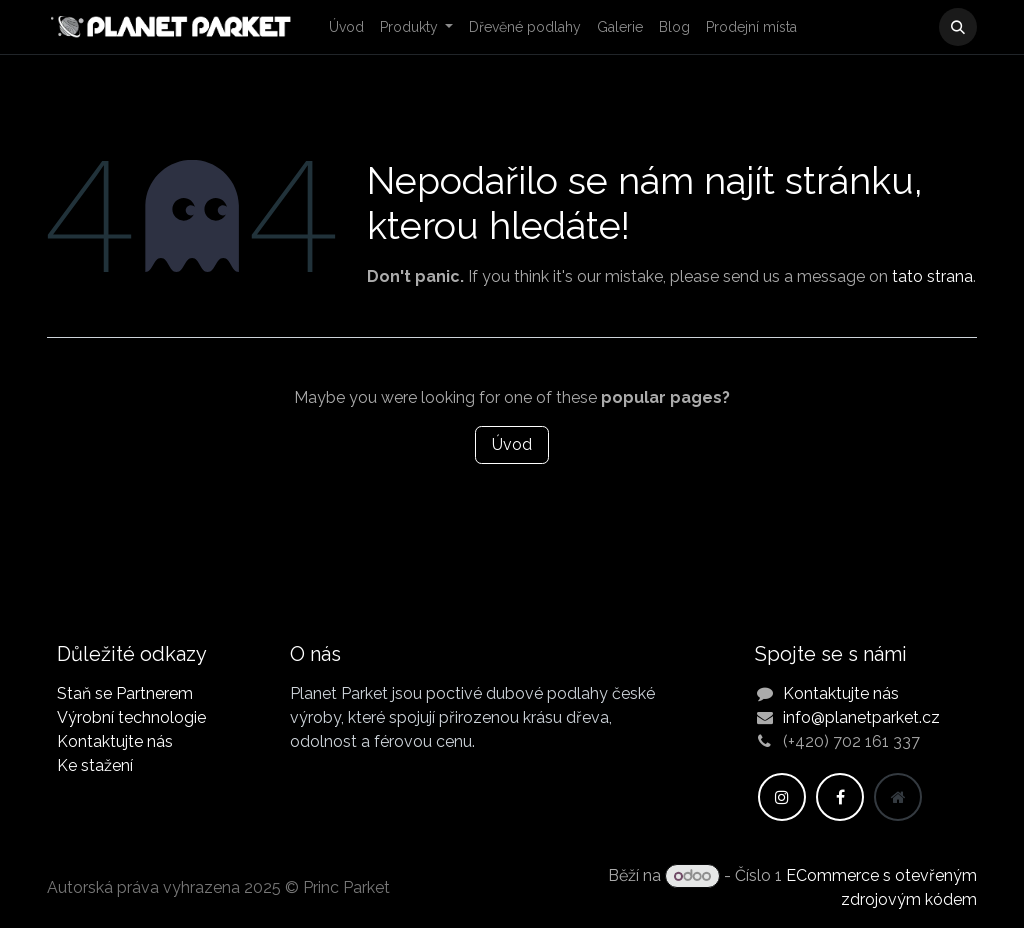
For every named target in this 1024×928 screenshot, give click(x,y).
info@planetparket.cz (861, 717)
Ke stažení (95, 765)
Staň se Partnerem (125, 693)
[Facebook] (840, 797)
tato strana (932, 276)
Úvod (512, 444)
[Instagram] (782, 797)
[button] (958, 27)
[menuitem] (346, 27)
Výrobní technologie (131, 717)
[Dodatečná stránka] (898, 797)
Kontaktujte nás (115, 741)
